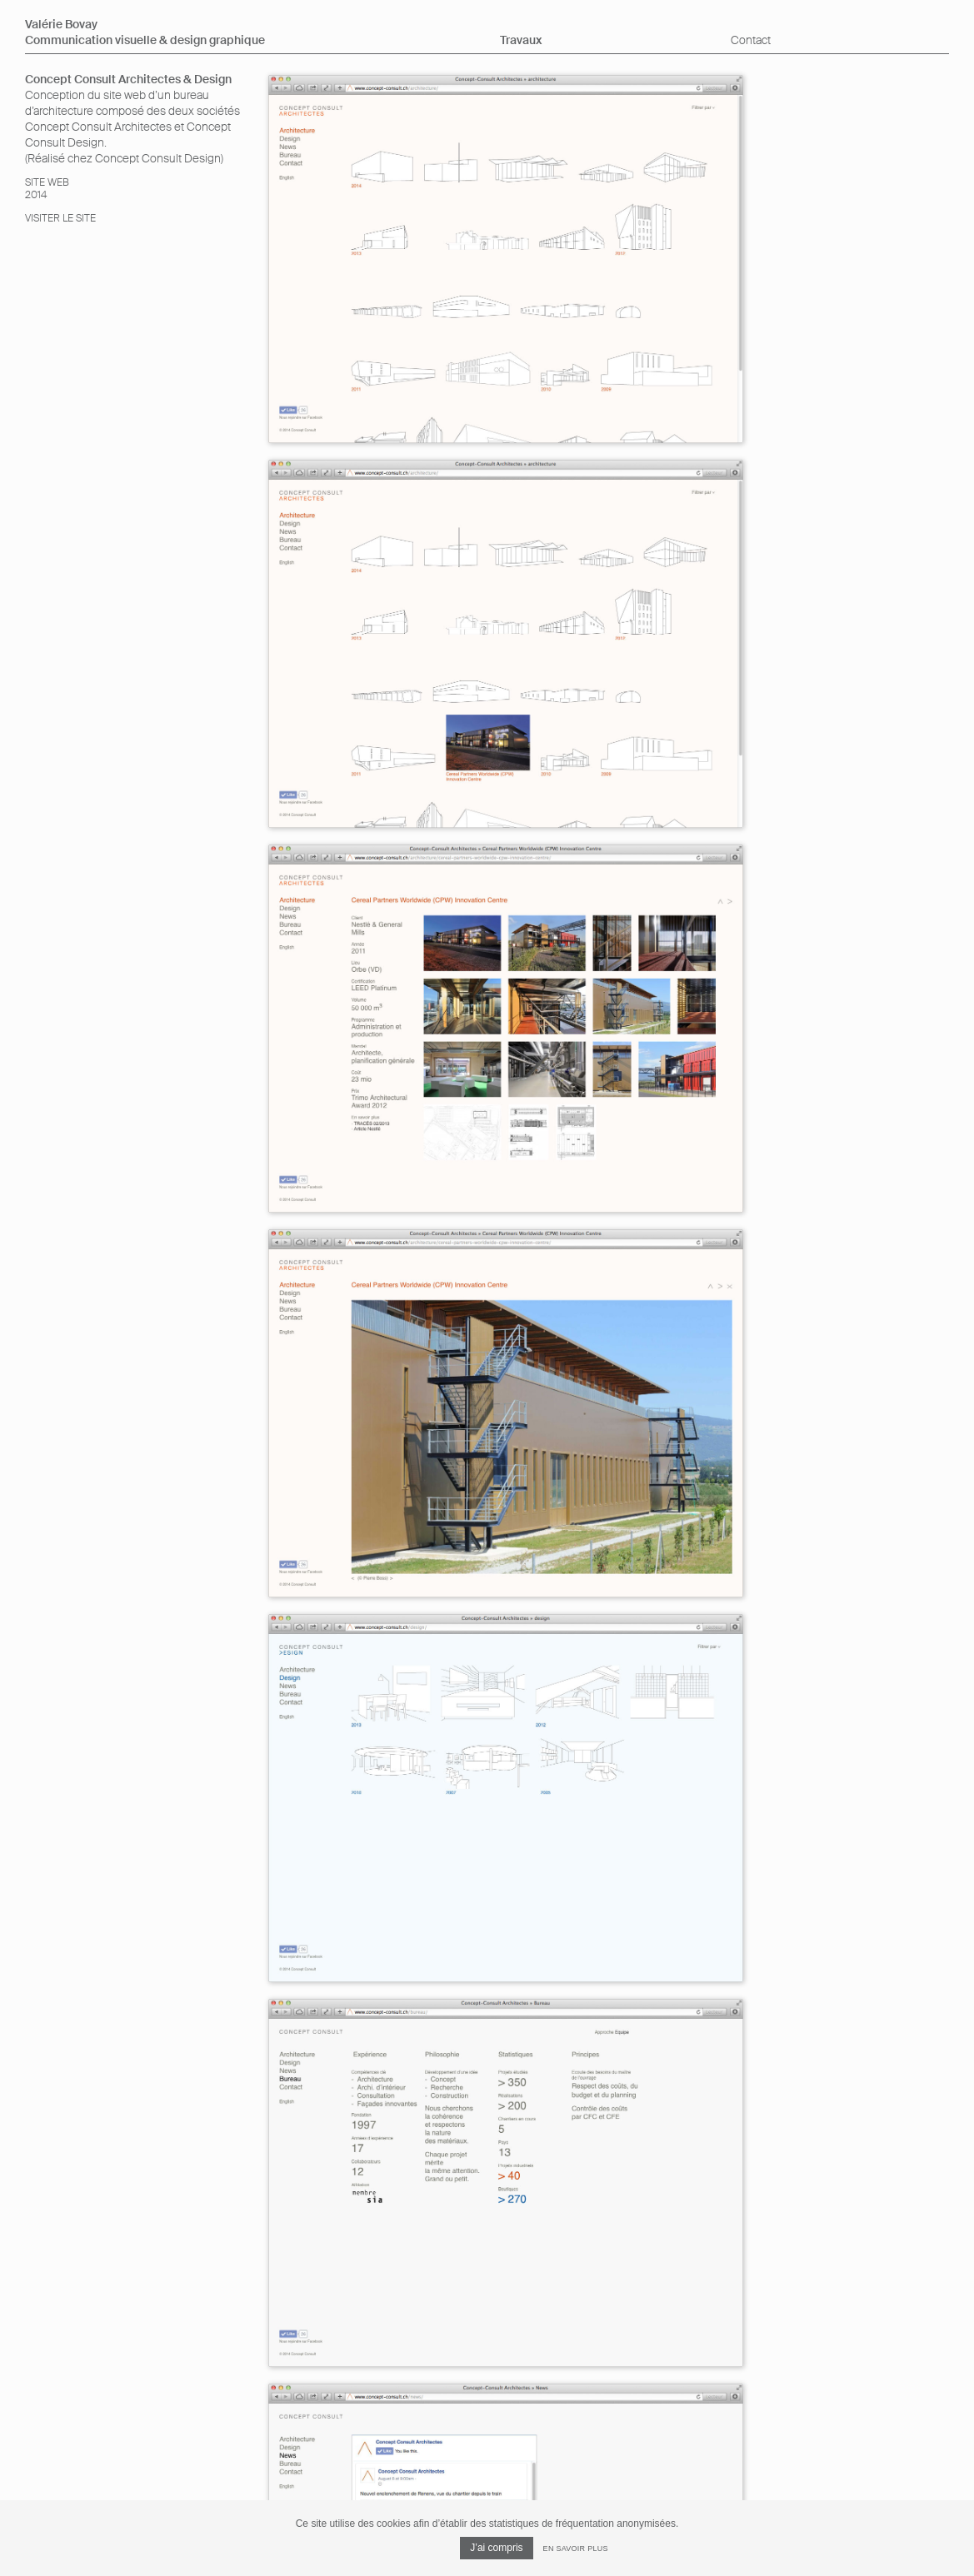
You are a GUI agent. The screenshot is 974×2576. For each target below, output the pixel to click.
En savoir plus (575, 2548)
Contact (751, 40)
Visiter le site (60, 217)
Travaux (521, 40)
